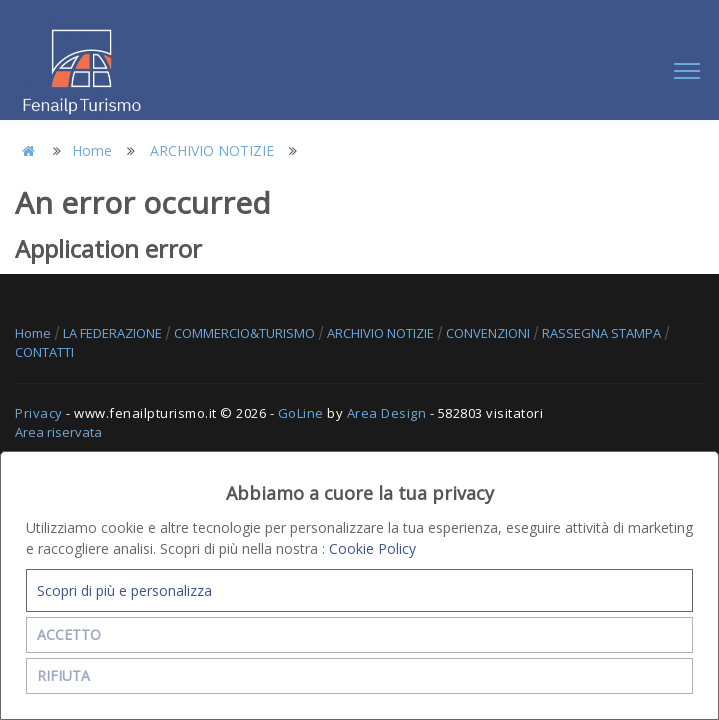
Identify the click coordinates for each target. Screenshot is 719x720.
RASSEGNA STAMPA (603, 333)
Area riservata (58, 432)
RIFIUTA (63, 675)
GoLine (301, 413)
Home (92, 150)
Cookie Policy (372, 548)
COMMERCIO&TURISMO (246, 333)
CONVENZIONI (489, 333)
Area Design (387, 413)
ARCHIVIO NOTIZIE (212, 150)
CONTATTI (44, 352)
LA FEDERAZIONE (114, 333)
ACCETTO (69, 634)
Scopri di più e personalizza (124, 590)
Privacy (39, 413)
